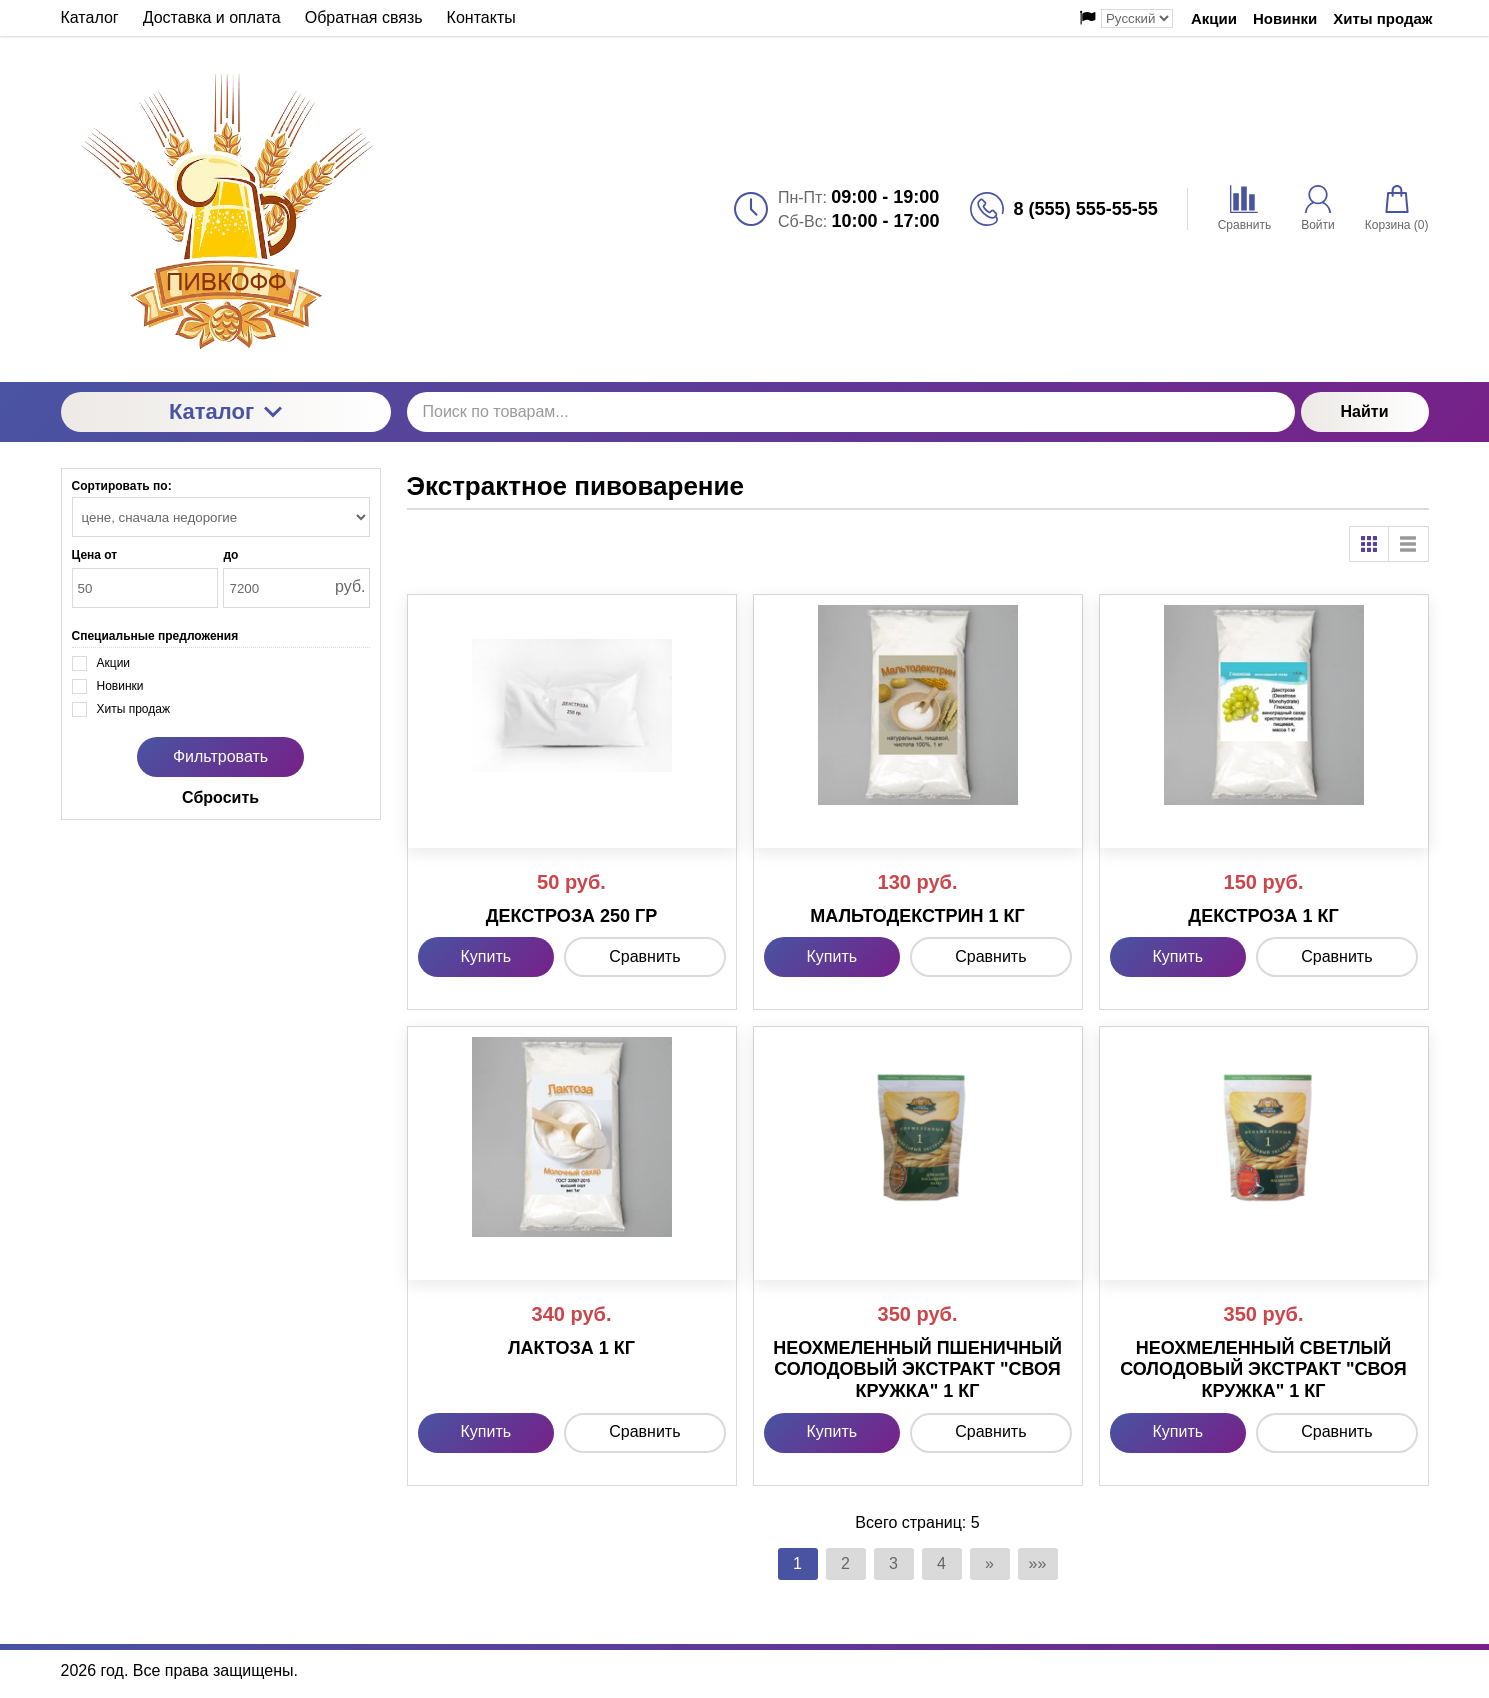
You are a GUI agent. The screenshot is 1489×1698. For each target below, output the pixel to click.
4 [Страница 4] (941, 1563)
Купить (486, 956)
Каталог (225, 411)
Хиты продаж (1382, 18)
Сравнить (644, 956)
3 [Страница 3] (893, 1563)
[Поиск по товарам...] (851, 412)
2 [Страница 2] (845, 1563)
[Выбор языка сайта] (1137, 18)
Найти (1365, 411)
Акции (1214, 18)
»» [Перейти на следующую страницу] (1038, 1563)
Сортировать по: (122, 486)
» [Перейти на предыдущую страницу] (989, 1563)
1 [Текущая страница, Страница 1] (797, 1563)
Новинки (1285, 18)
